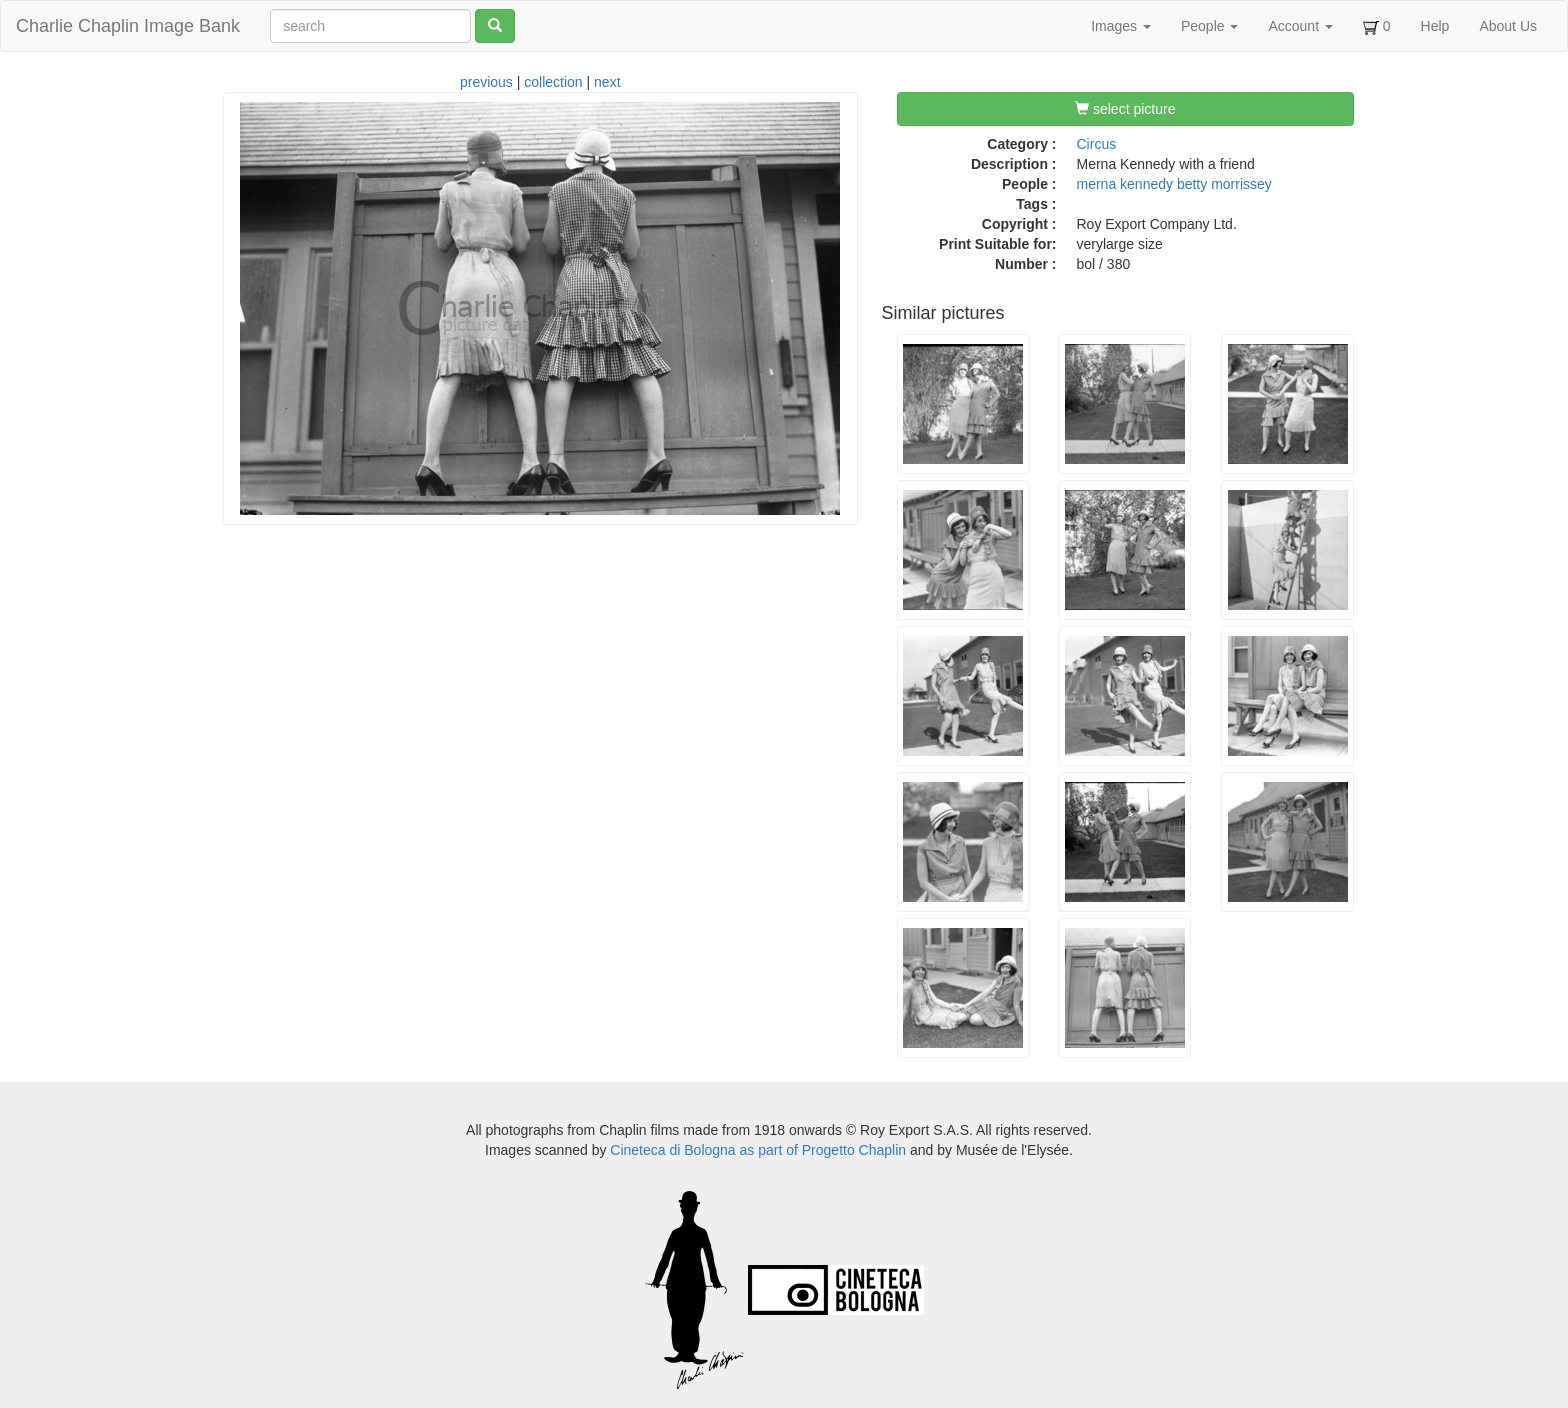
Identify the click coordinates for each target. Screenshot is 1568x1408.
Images (1121, 26)
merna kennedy (1125, 184)
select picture (1125, 109)
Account (1300, 26)
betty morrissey (1224, 184)
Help (1435, 26)
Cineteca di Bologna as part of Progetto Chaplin (758, 1150)
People (1209, 26)
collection (553, 82)
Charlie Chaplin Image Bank (128, 26)
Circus (1097, 144)
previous (486, 82)
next (607, 82)
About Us (1508, 26)
